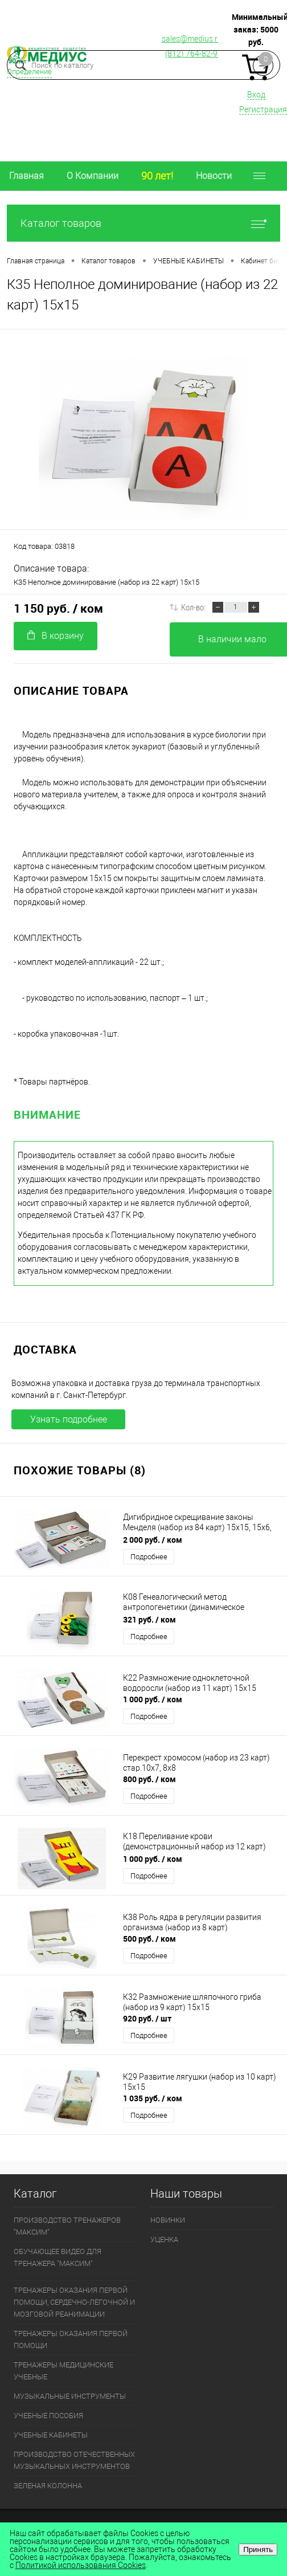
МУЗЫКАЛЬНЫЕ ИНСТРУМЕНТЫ (70, 2396)
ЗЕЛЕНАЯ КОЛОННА (48, 2485)
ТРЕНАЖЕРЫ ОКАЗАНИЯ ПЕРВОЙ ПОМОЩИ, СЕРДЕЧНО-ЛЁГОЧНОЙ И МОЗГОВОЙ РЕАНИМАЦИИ (74, 2302)
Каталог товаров (143, 223)
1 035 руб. (152, 2098)
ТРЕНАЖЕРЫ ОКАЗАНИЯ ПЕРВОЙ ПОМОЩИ (71, 2339)
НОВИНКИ (167, 2220)
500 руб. (149, 1938)
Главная (26, 175)
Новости (214, 175)
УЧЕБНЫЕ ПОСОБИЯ (48, 2415)
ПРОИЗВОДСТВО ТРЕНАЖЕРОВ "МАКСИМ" (67, 2226)
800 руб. (149, 1779)
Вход (256, 94)
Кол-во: (193, 607)
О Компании (92, 175)
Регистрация (263, 109)
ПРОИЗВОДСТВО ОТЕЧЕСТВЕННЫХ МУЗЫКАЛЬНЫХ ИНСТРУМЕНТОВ (74, 2460)
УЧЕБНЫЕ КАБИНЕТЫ (51, 2435)
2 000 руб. (152, 1539)
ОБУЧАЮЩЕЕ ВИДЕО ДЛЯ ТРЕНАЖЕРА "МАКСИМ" (57, 2257)
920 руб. (147, 2018)
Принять (258, 2549)
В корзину (55, 635)
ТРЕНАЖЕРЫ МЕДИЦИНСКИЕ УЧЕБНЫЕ (63, 2371)
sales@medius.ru (192, 38)
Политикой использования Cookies (80, 2565)
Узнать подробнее (68, 1419)
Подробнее (148, 1556)
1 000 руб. (152, 1699)
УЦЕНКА (164, 2239)
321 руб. (149, 1619)
